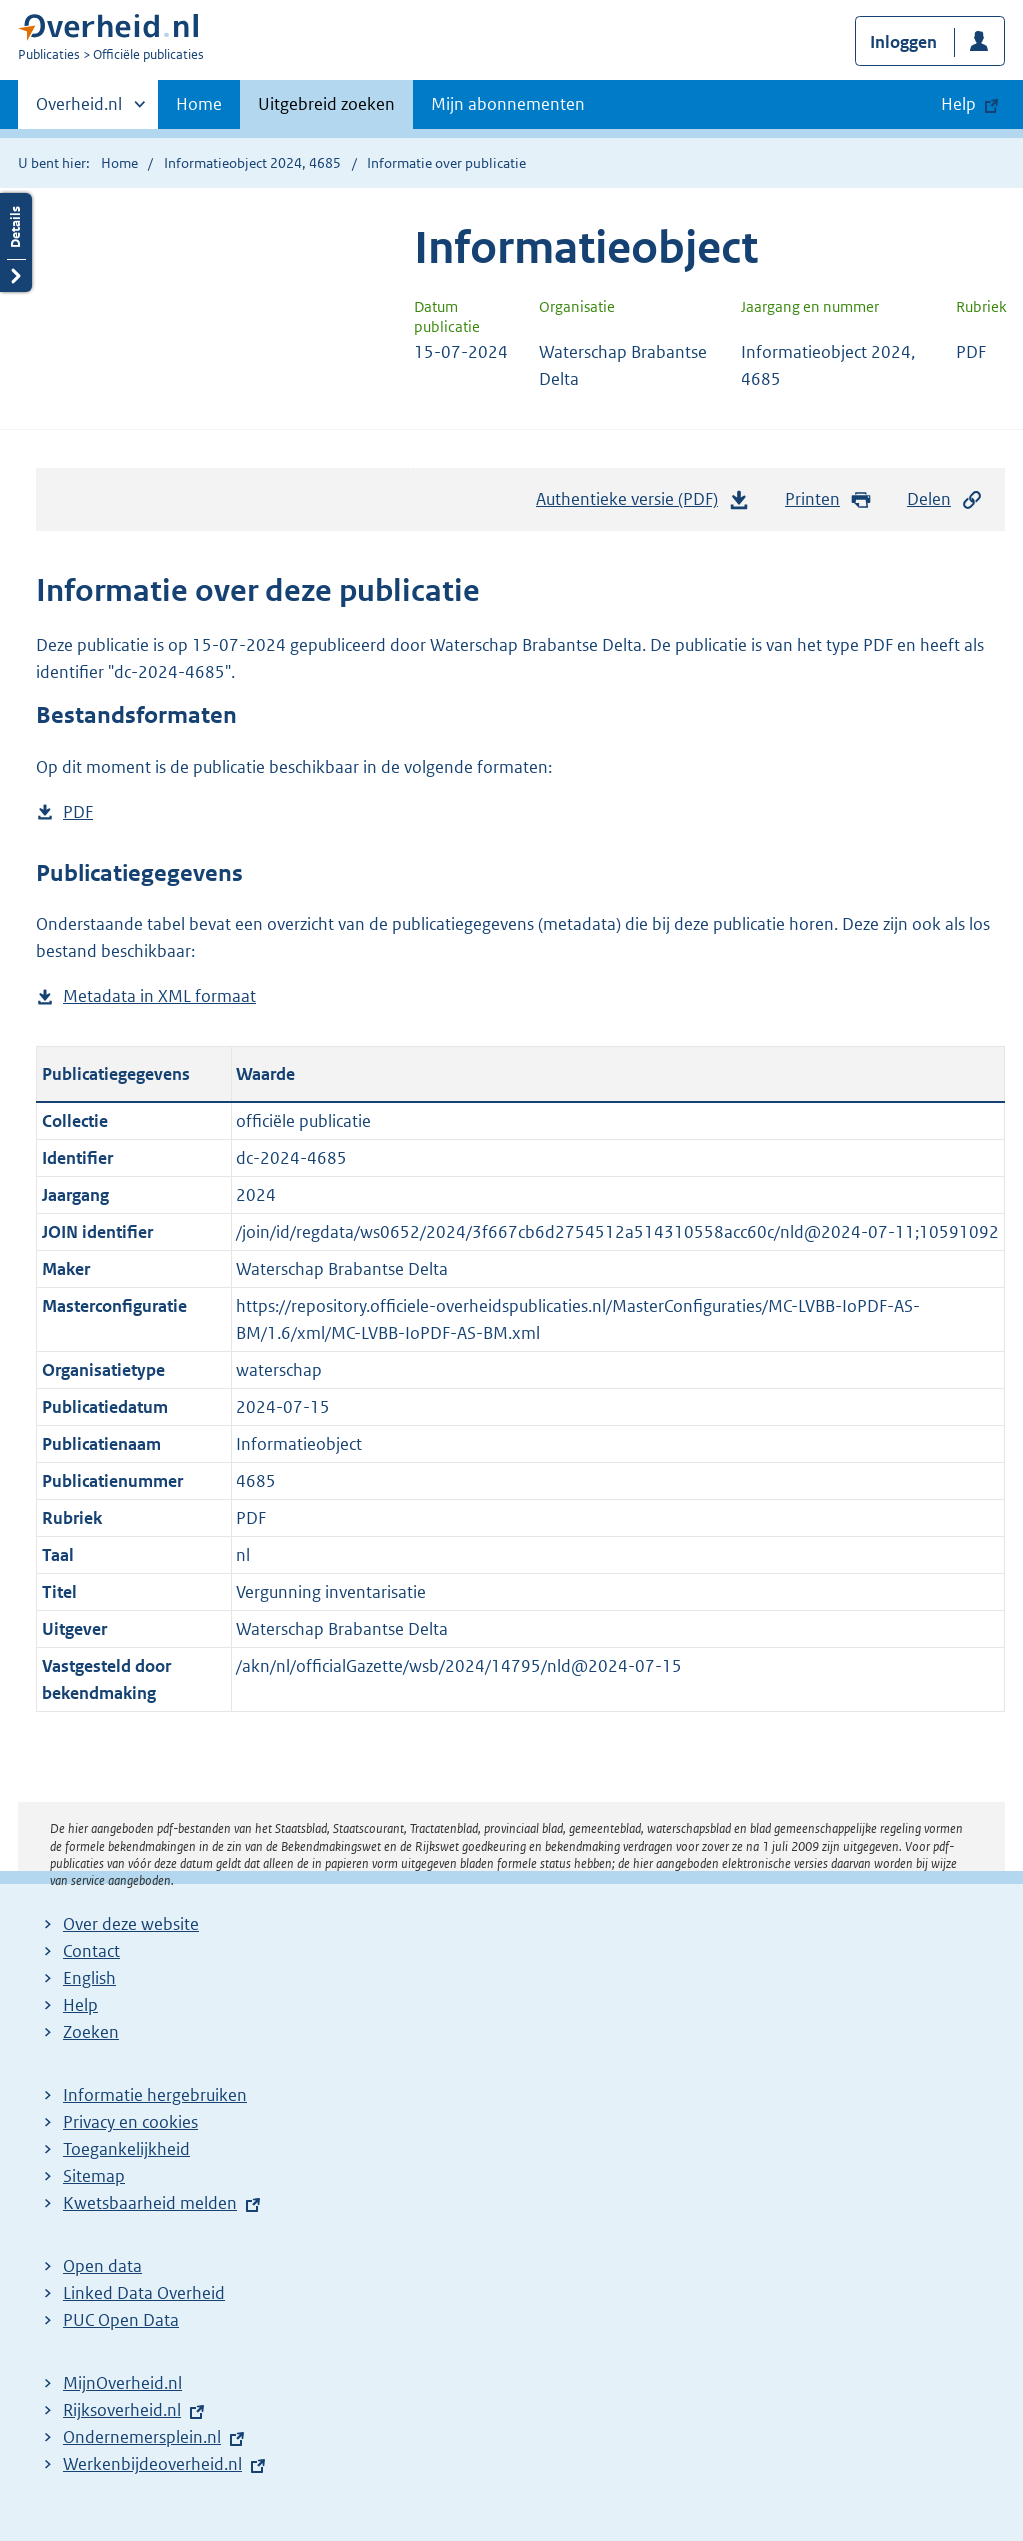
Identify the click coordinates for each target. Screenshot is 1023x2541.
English (89, 1978)
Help (80, 2005)
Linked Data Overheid (144, 2293)
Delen (945, 499)
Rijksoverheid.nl (122, 2410)
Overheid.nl (79, 110)
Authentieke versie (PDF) (643, 504)
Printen (828, 499)
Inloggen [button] (903, 42)
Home (199, 104)
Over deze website (131, 1924)
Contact (91, 1951)
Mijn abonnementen (508, 104)
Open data (102, 2266)
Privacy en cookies (130, 2122)
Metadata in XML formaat (159, 996)
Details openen (16, 242)
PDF (78, 812)
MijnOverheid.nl (122, 2383)
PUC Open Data (121, 2320)
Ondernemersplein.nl (142, 2437)
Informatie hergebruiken (155, 2095)
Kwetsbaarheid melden (150, 2203)
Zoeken (91, 2032)
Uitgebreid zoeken (326, 104)
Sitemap (94, 2176)
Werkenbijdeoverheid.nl (152, 2464)
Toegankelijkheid (126, 2149)
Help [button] (958, 104)
